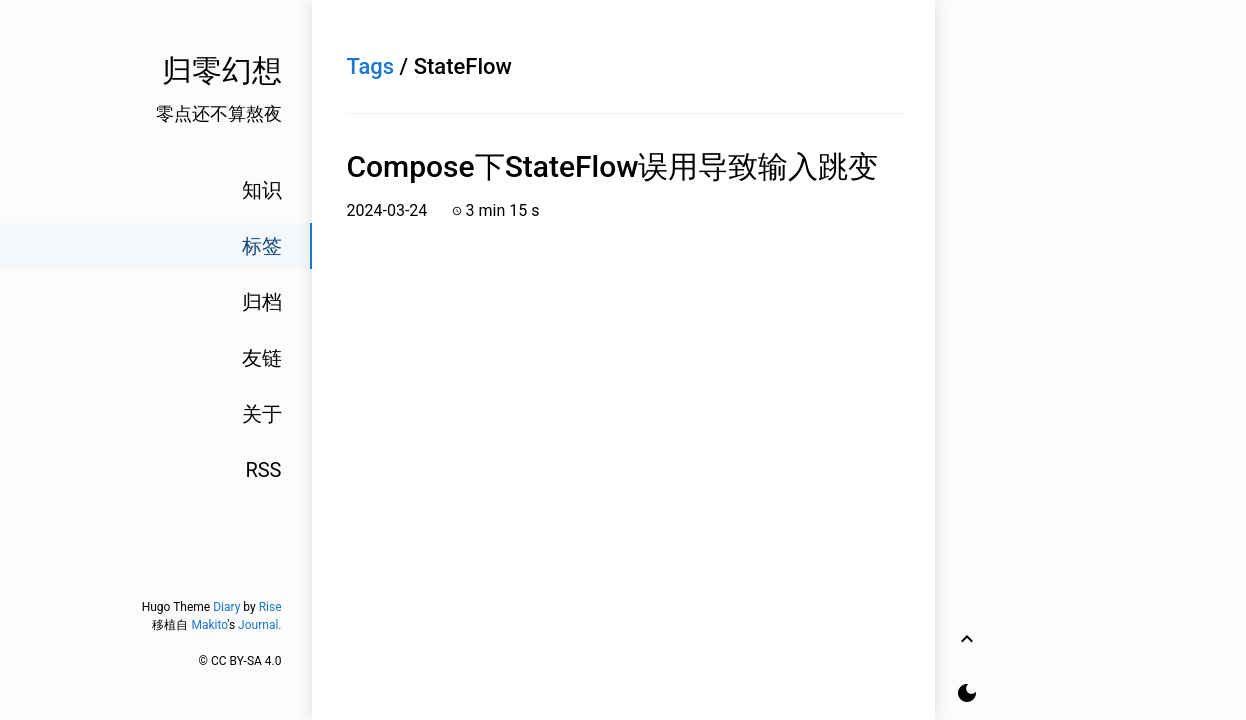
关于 (262, 414)
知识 (262, 190)
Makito (209, 625)
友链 (262, 358)
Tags (371, 66)
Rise (270, 607)
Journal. (259, 625)
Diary (226, 607)
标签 (262, 246)
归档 (262, 302)
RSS (263, 470)
